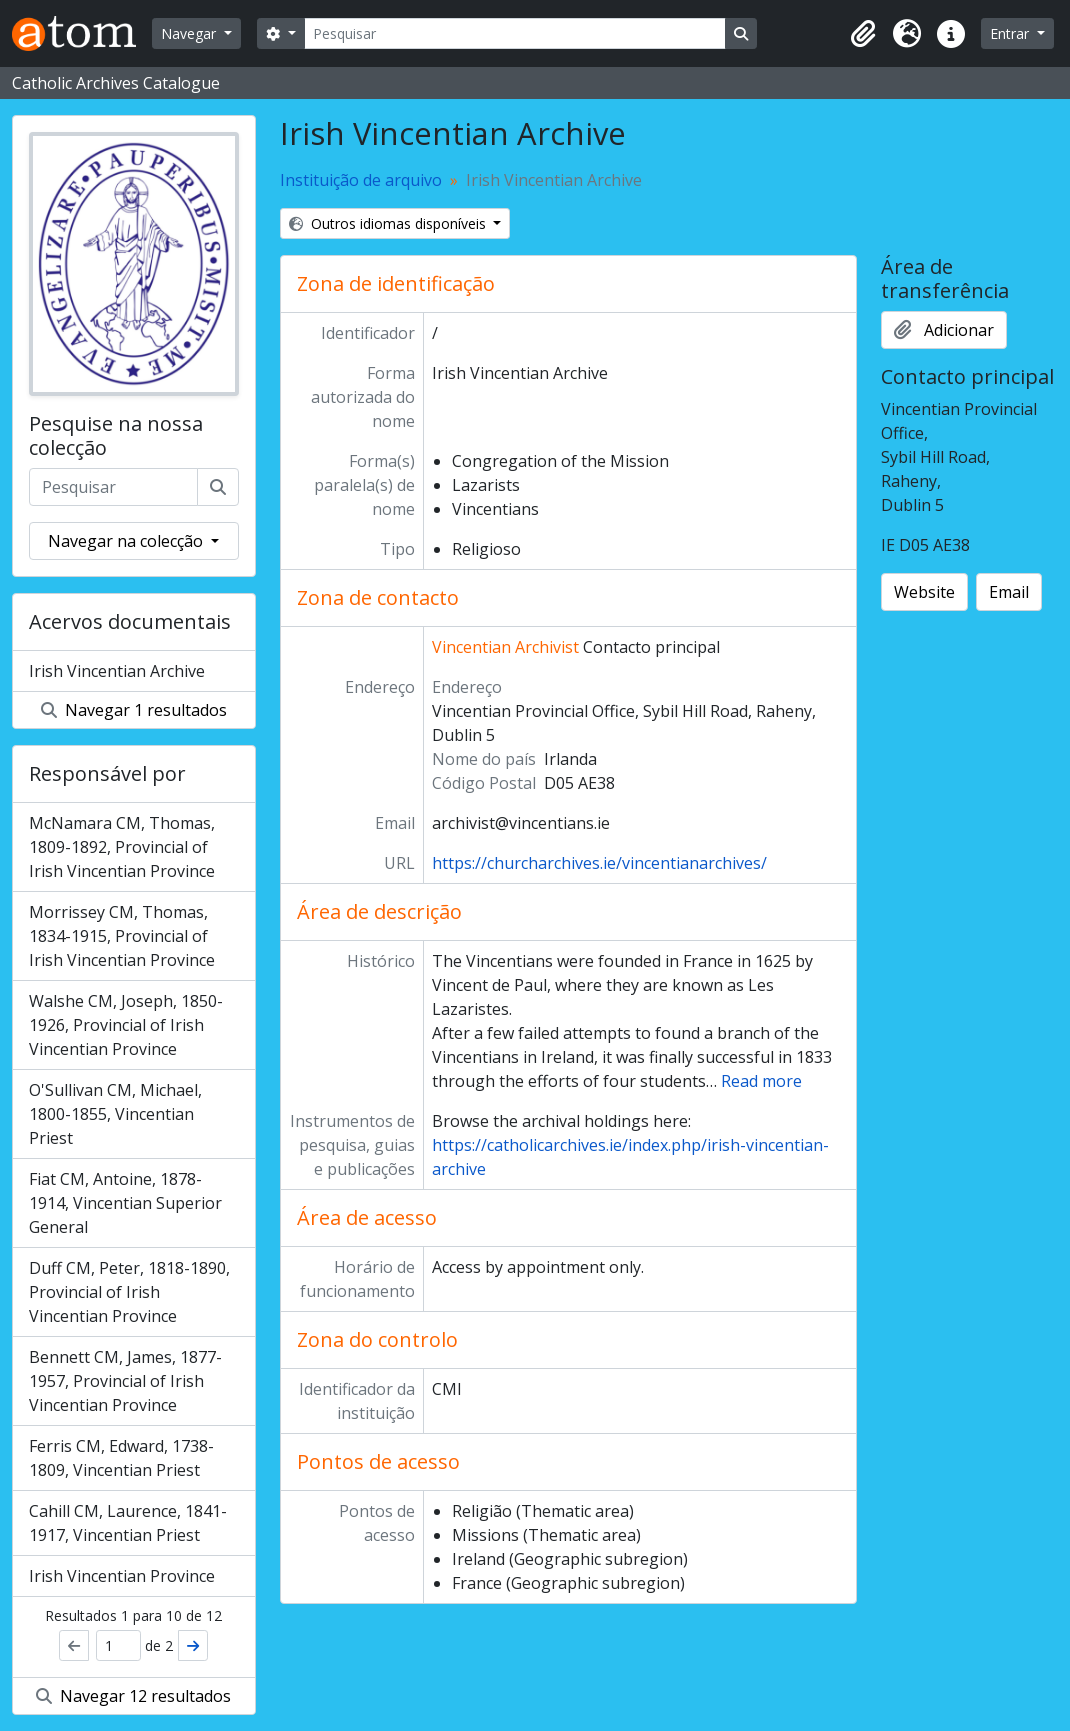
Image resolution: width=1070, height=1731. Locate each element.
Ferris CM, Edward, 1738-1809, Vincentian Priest (121, 1458)
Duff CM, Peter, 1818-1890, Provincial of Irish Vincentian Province (129, 1292)
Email (1009, 592)
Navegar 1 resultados (134, 710)
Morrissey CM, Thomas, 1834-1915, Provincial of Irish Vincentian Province (122, 936)
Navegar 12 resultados (133, 1696)
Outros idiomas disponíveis (389, 223)
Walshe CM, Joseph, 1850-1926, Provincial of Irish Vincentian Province (126, 1025)
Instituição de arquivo (361, 180)
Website (924, 592)
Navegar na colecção (127, 541)
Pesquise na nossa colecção (116, 436)
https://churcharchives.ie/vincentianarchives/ (599, 863)
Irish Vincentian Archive (117, 671)
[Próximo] (193, 1645)
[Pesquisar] (515, 33)
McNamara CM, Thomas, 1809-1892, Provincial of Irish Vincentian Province (122, 847)
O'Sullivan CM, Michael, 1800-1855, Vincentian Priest (115, 1114)
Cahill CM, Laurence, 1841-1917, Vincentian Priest (128, 1523)
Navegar (190, 33)
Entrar (1011, 33)
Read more (761, 1081)
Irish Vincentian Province (122, 1576)
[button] (863, 34)
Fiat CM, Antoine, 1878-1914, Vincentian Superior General (125, 1203)
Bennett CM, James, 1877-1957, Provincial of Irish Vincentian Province (125, 1381)
